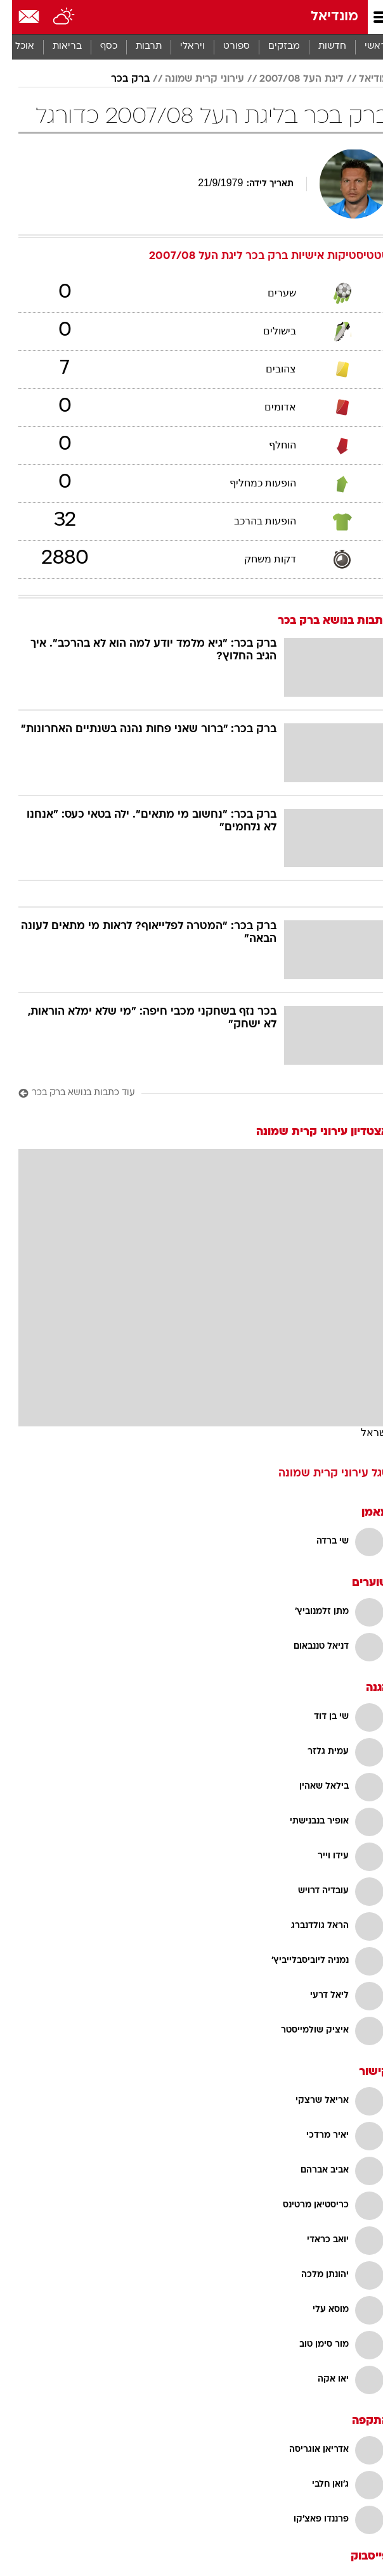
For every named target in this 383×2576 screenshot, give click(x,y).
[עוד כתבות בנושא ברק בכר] (191, 1093)
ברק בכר (118, 79)
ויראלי (180, 46)
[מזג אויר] (52, 17)
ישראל (363, 1432)
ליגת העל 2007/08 (289, 79)
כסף (96, 46)
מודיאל (362, 79)
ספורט (224, 46)
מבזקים (272, 46)
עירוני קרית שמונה (192, 79)
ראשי (363, 46)
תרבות (137, 46)
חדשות (320, 46)
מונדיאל (322, 16)
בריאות (55, 46)
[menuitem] (320, 47)
